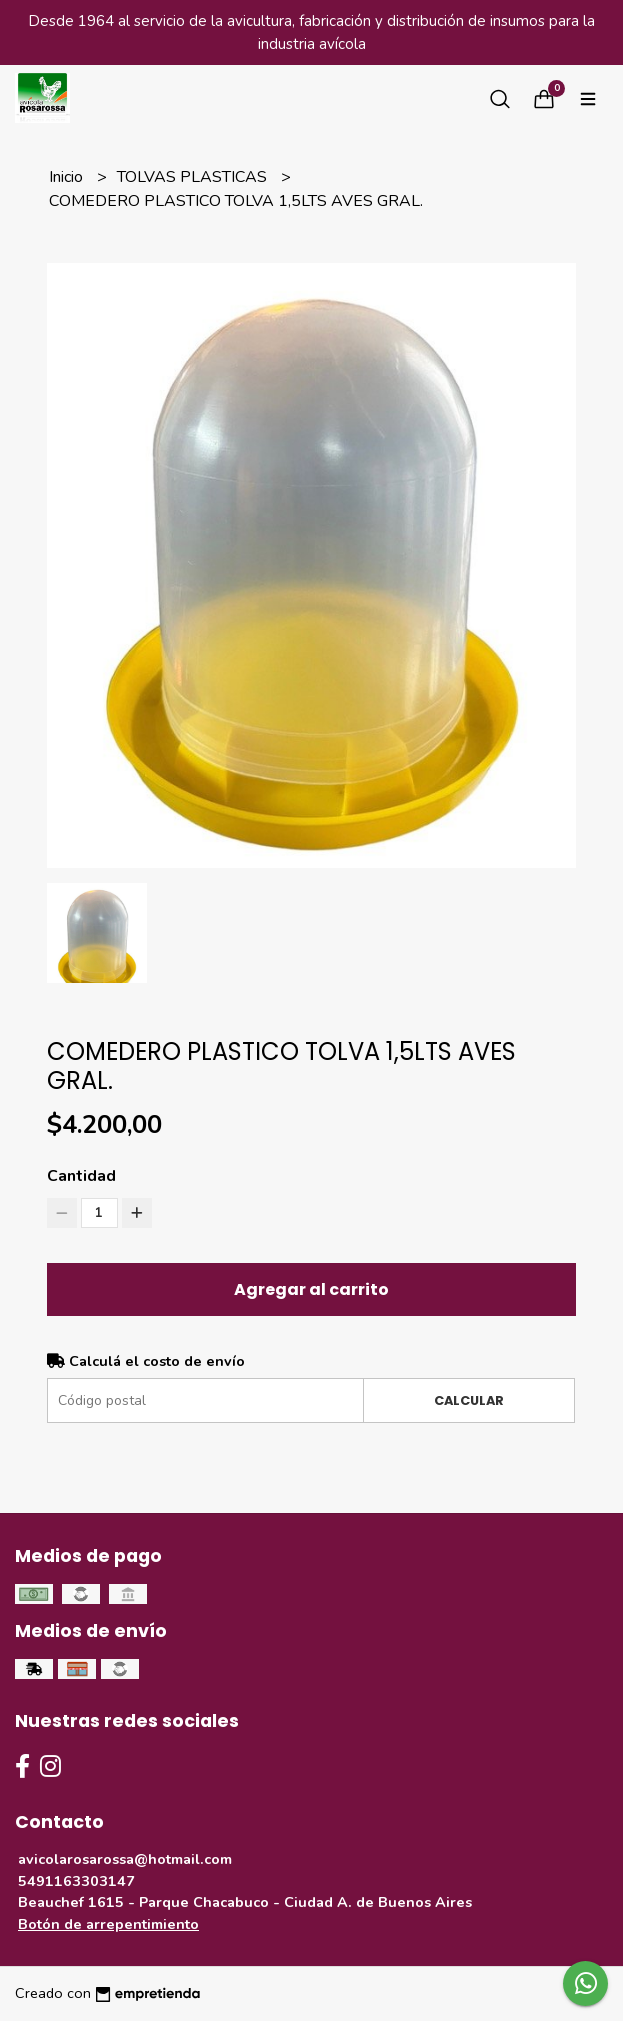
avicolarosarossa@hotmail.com (125, 1859)
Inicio (68, 177)
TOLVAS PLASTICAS (194, 177)
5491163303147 (76, 1881)
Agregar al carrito (311, 1289)
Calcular (469, 1400)
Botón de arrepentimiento (108, 1924)
